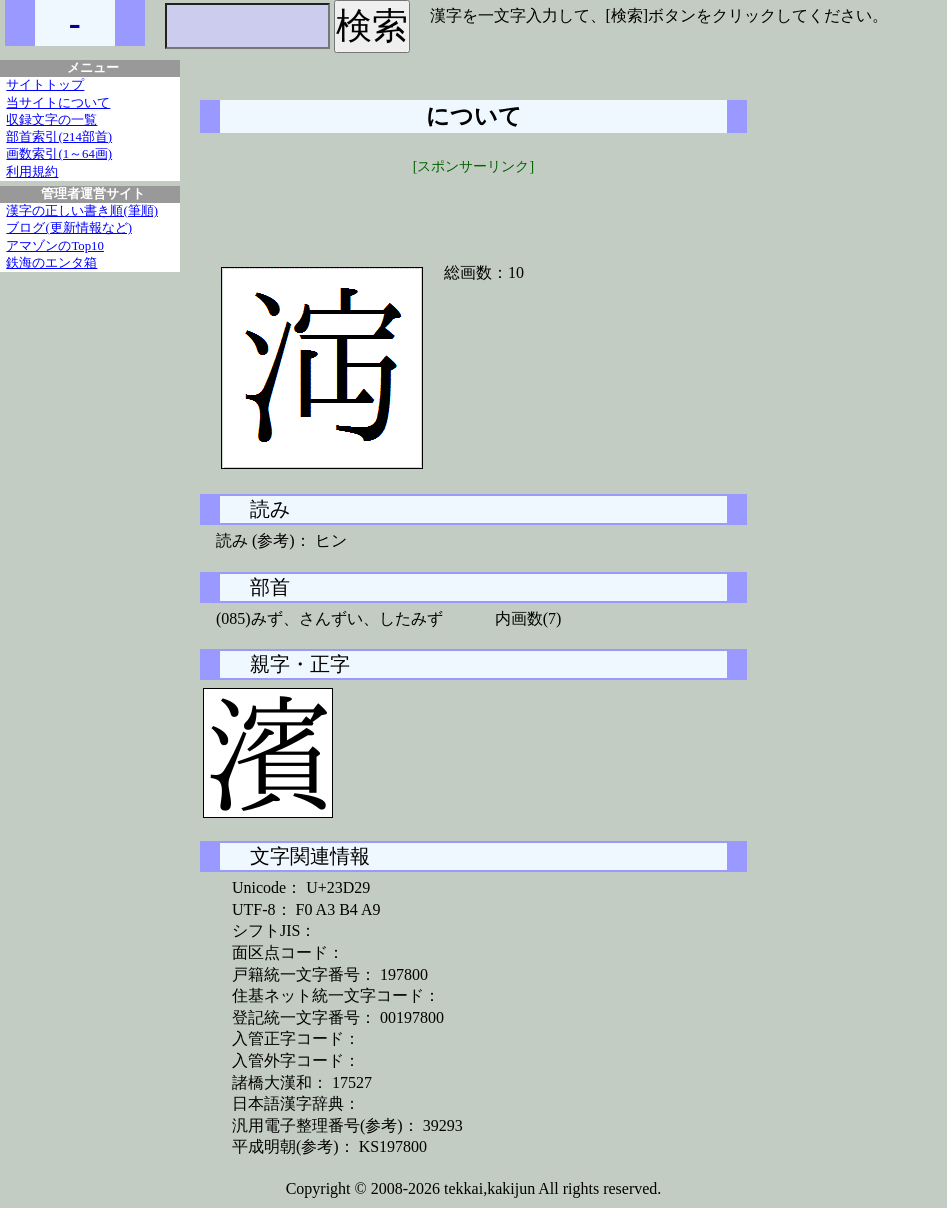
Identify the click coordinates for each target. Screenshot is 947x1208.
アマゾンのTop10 (55, 246)
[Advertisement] (474, 207)
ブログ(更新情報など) (69, 228)
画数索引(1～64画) (59, 154)
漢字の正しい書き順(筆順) (82, 211)
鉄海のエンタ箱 (51, 263)
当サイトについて (58, 103)
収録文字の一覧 (51, 120)
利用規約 (32, 172)
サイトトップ (45, 85)
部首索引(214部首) (59, 137)
